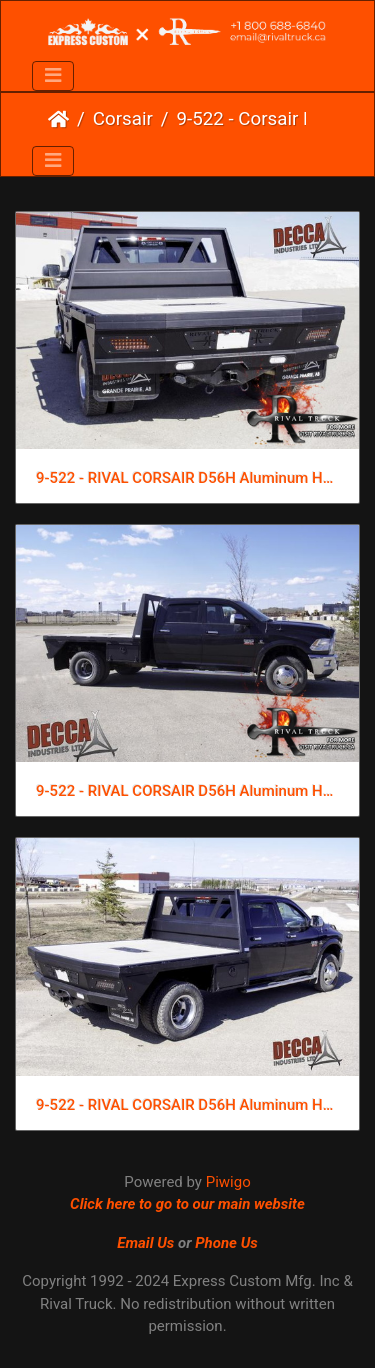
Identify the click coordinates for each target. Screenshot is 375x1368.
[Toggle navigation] (53, 76)
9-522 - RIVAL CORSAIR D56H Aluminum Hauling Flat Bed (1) (187, 1105)
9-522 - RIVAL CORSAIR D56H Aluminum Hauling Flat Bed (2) (187, 791)
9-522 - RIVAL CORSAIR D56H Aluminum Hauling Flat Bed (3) (187, 478)
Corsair (123, 119)
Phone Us (226, 1243)
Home (58, 119)
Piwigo (228, 1182)
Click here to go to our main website (187, 1204)
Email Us (145, 1243)
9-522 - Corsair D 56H (260, 119)
